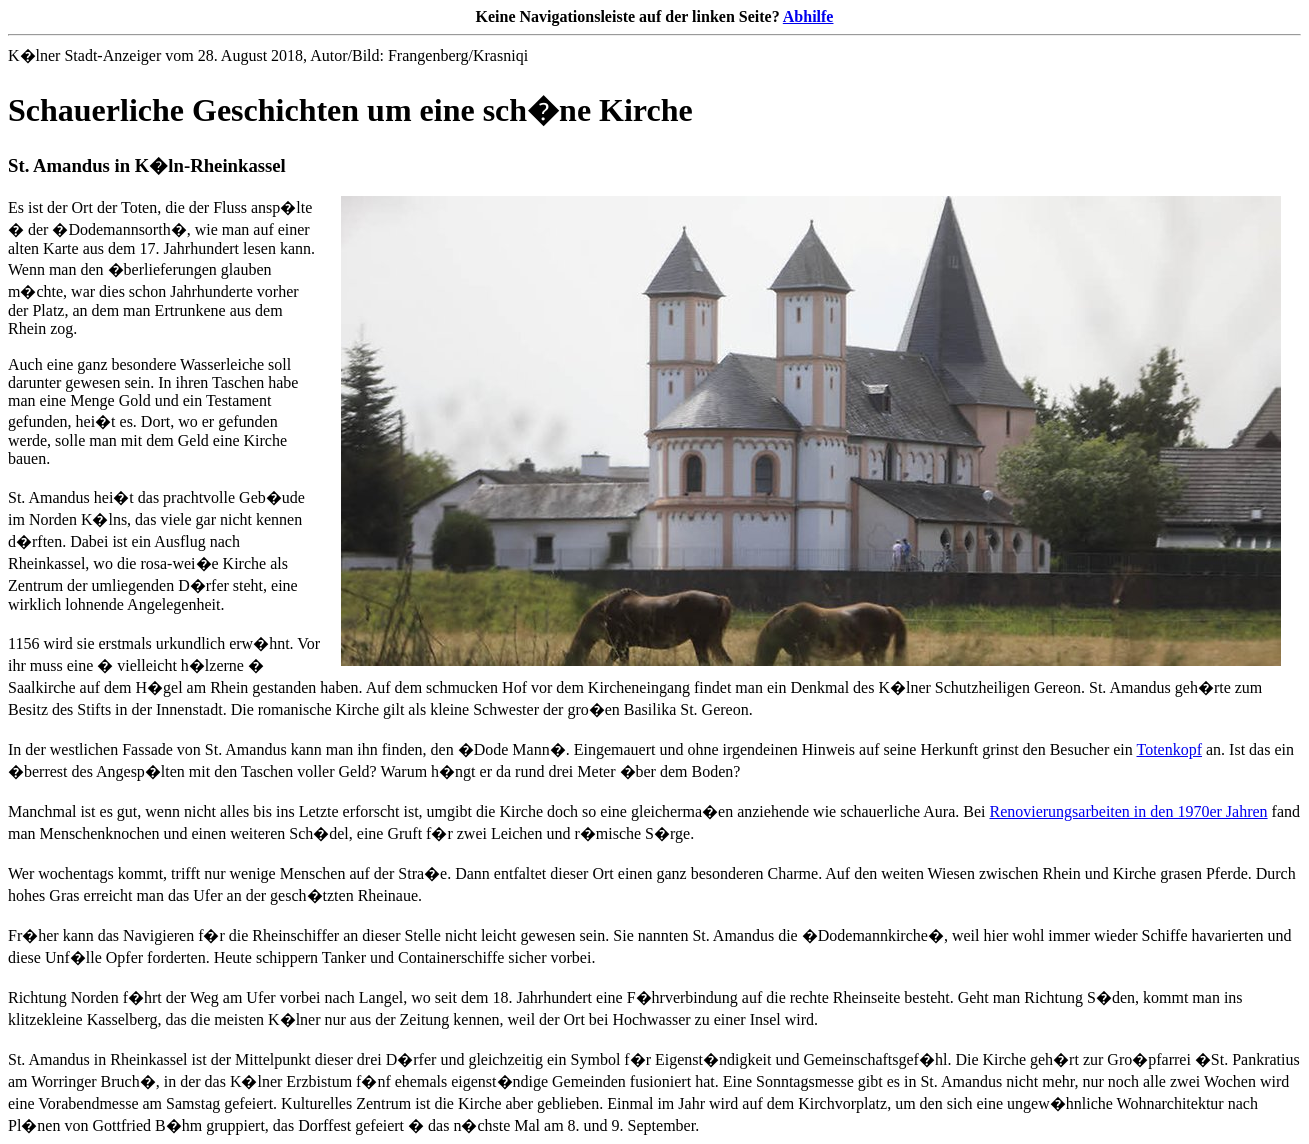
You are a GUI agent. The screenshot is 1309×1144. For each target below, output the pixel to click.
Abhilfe (808, 16)
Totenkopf (1169, 749)
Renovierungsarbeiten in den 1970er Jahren (1128, 811)
